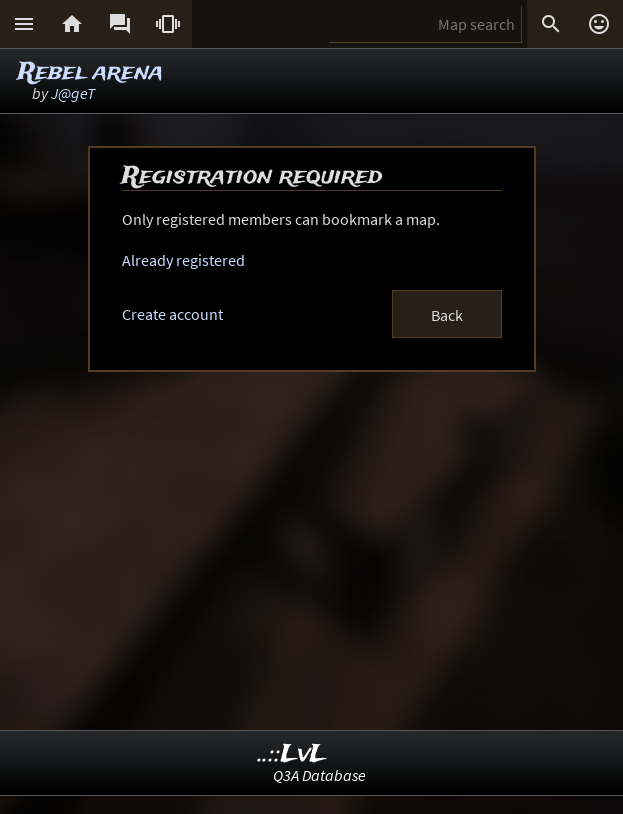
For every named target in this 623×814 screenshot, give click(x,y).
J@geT (73, 93)
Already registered (183, 260)
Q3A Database (319, 775)
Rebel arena (90, 72)
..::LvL (292, 754)
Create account (172, 314)
